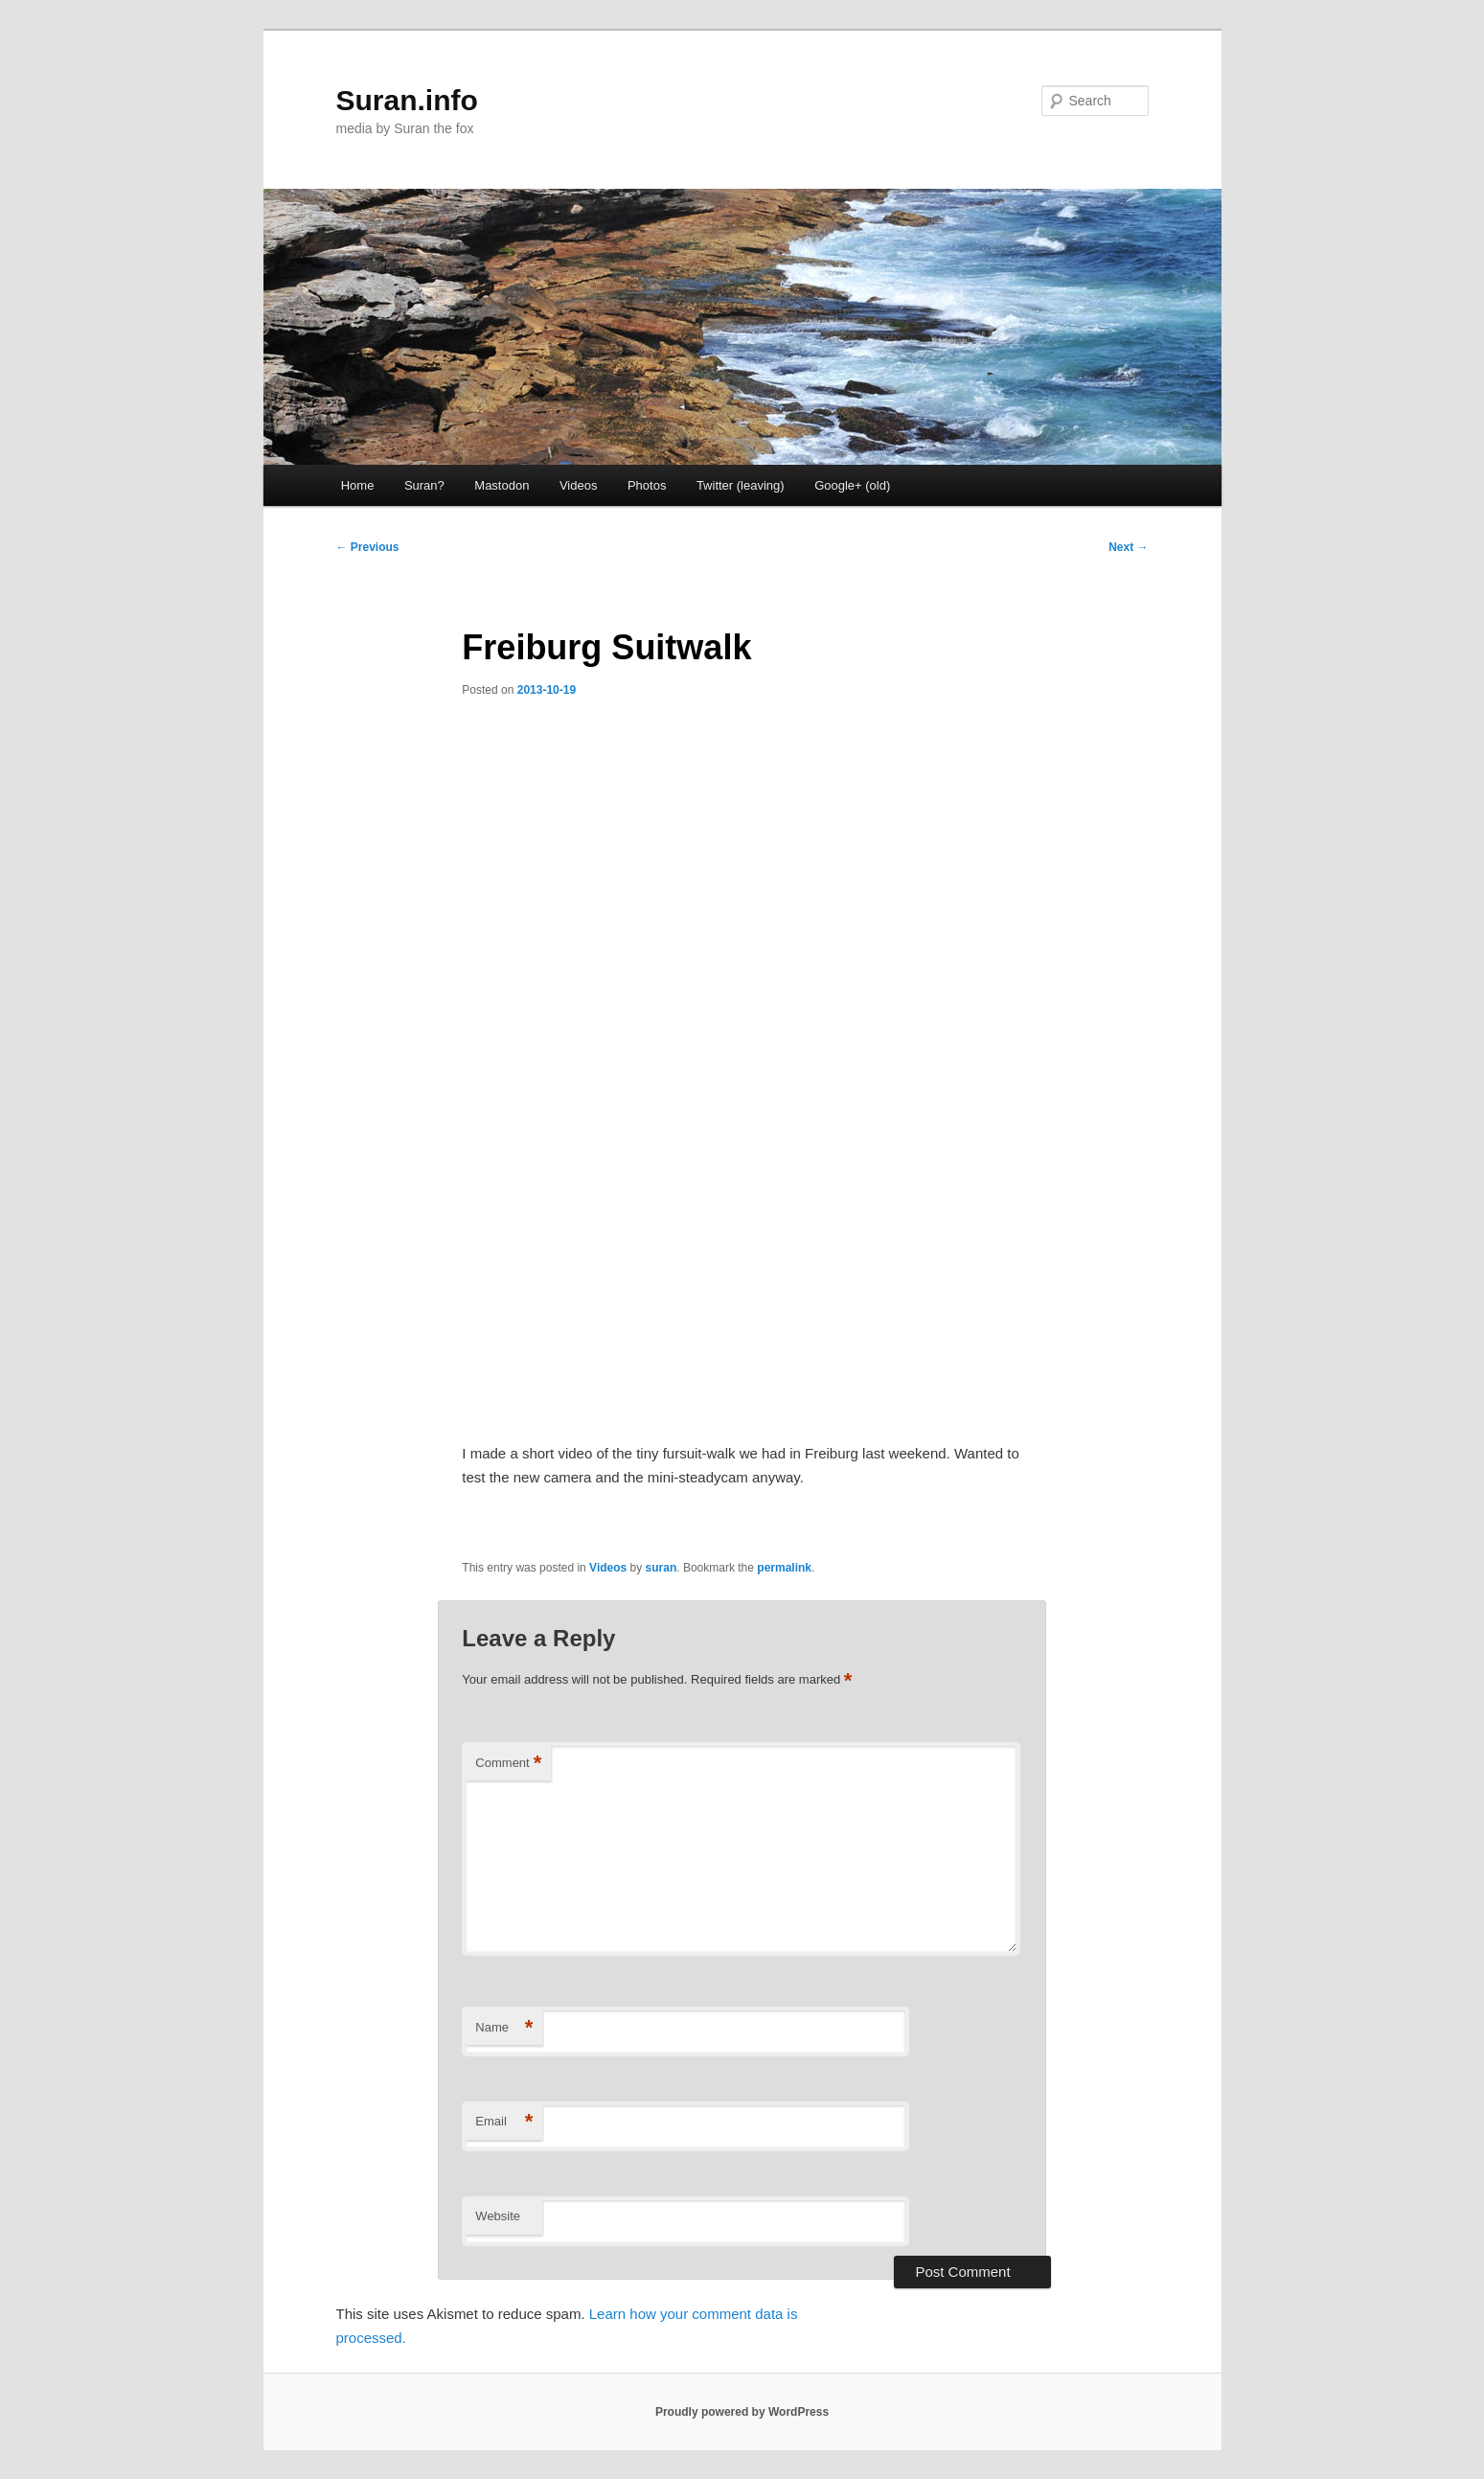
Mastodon (501, 485)
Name (504, 2028)
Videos (578, 485)
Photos (647, 485)
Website (497, 2216)
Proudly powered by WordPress (742, 2412)
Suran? (424, 485)
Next (1128, 547)
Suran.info (407, 100)
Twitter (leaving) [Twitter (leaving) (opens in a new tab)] (740, 485)
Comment (508, 1764)
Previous (368, 547)
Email (504, 2122)
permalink (784, 1567)
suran (661, 1567)
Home (358, 485)
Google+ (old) (852, 485)
